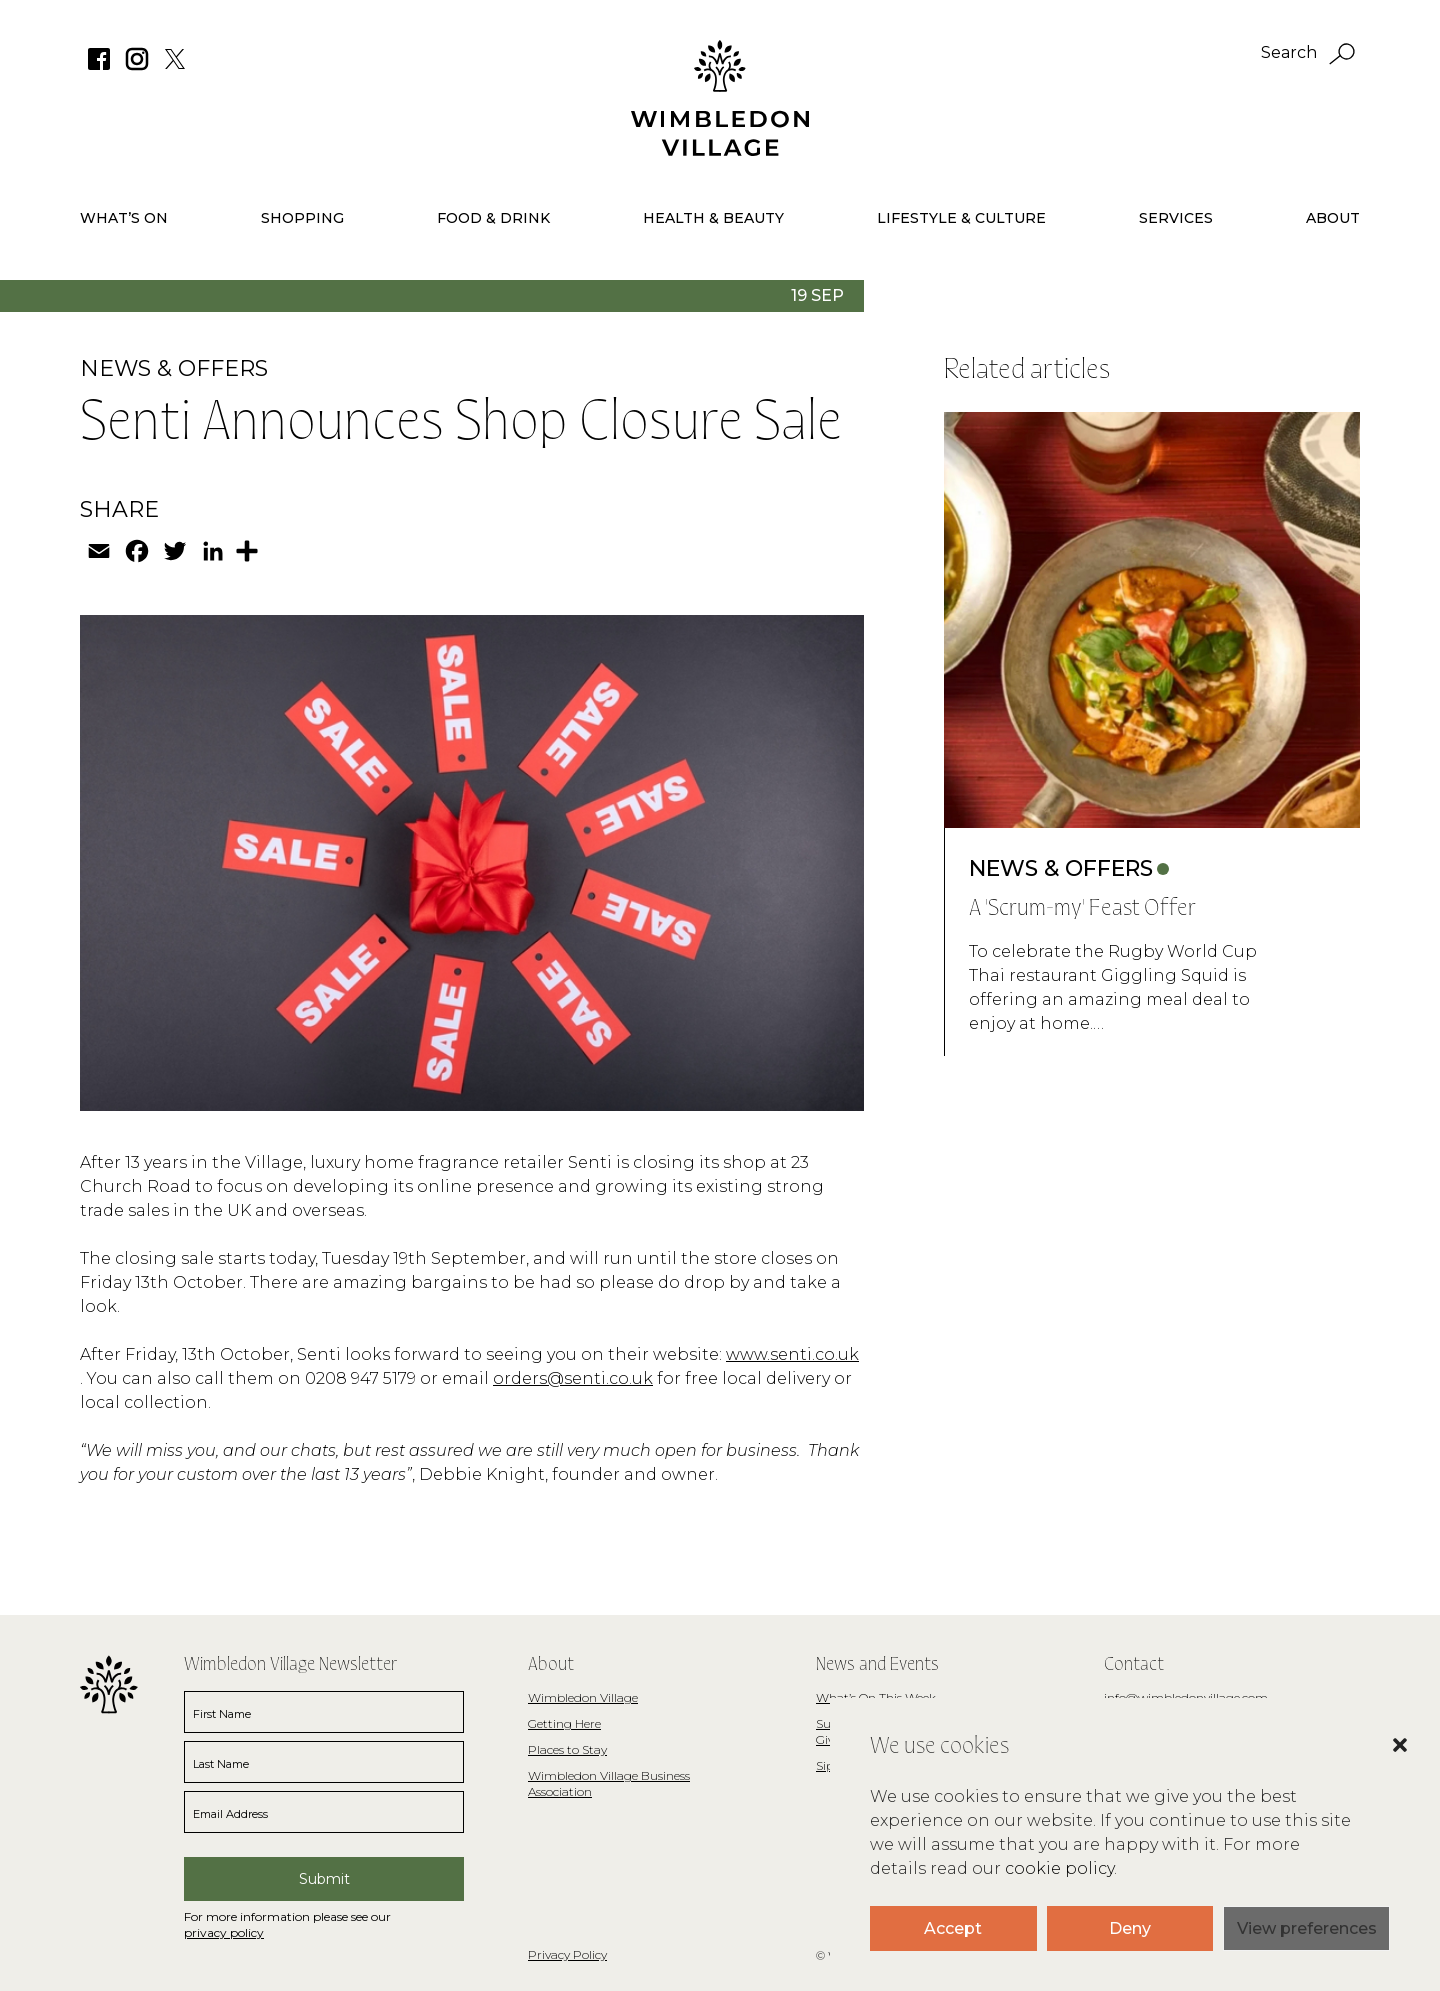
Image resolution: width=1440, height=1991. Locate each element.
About (1333, 218)
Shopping (302, 218)
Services (1176, 218)
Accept (953, 1928)
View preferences (1307, 1928)
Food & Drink (493, 218)
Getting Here (564, 1723)
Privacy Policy (567, 1954)
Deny (1130, 1928)
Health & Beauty (713, 218)
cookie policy (1059, 1868)
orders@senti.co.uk (573, 1378)
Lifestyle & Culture (961, 218)
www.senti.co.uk (792, 1354)
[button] (1380, 1775)
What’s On (124, 218)
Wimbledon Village (583, 1697)
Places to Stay (567, 1749)
